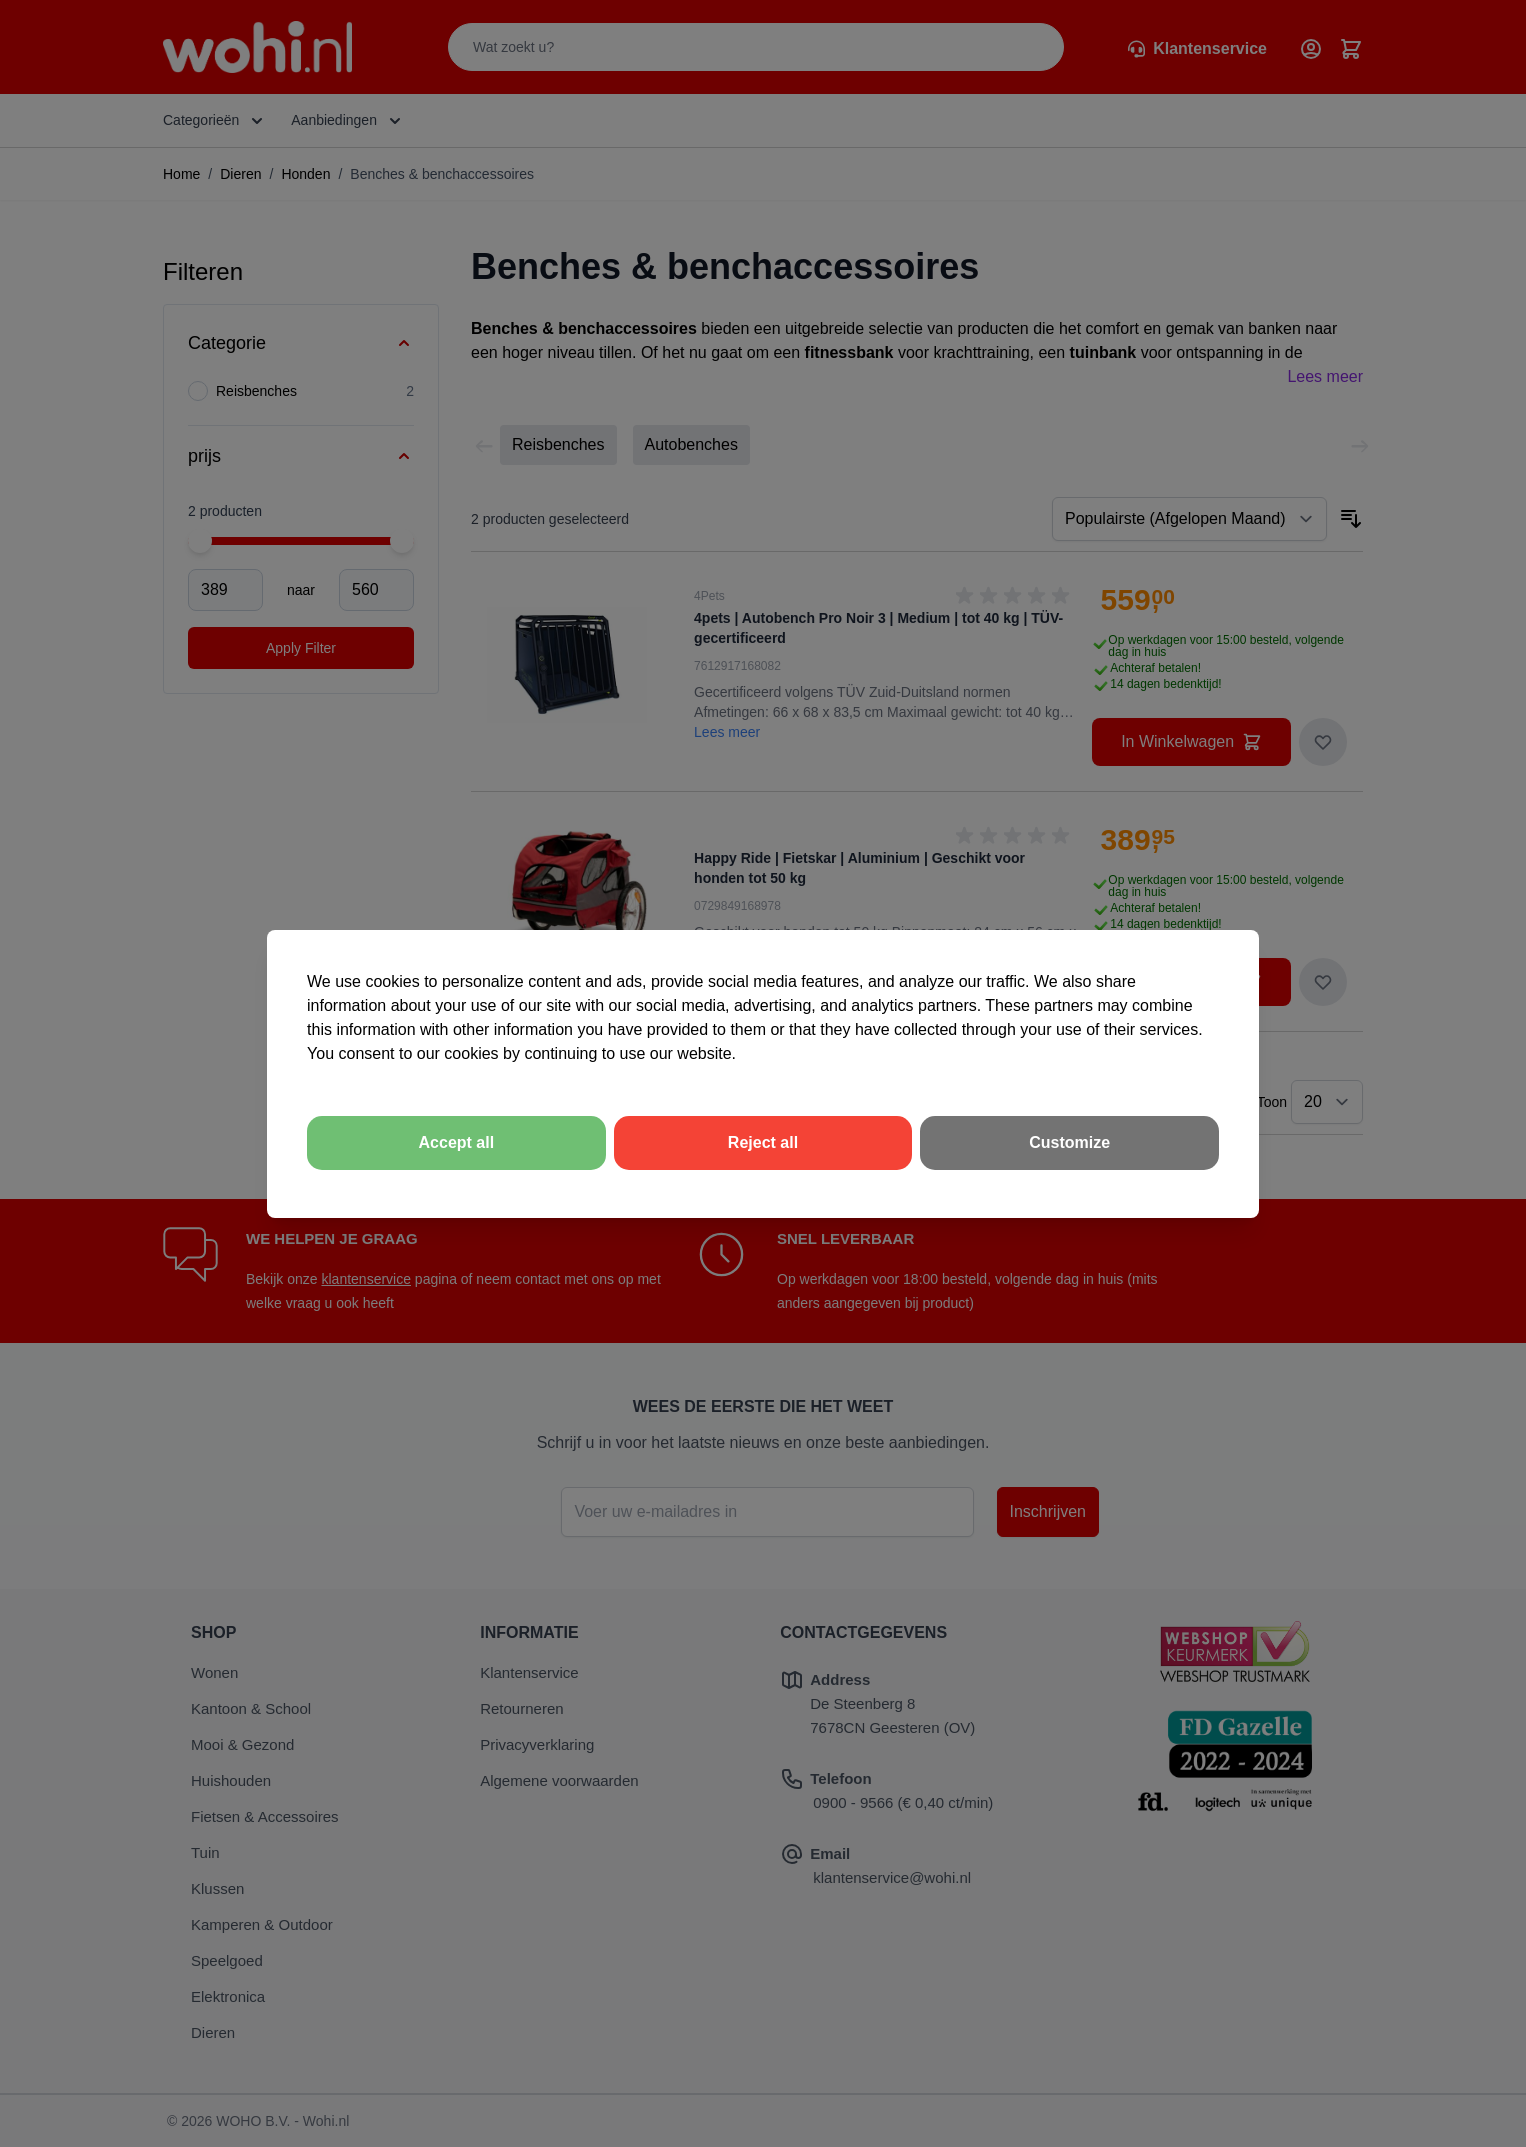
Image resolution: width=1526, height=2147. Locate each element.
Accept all (457, 1142)
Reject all (763, 1142)
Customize (1069, 1142)
